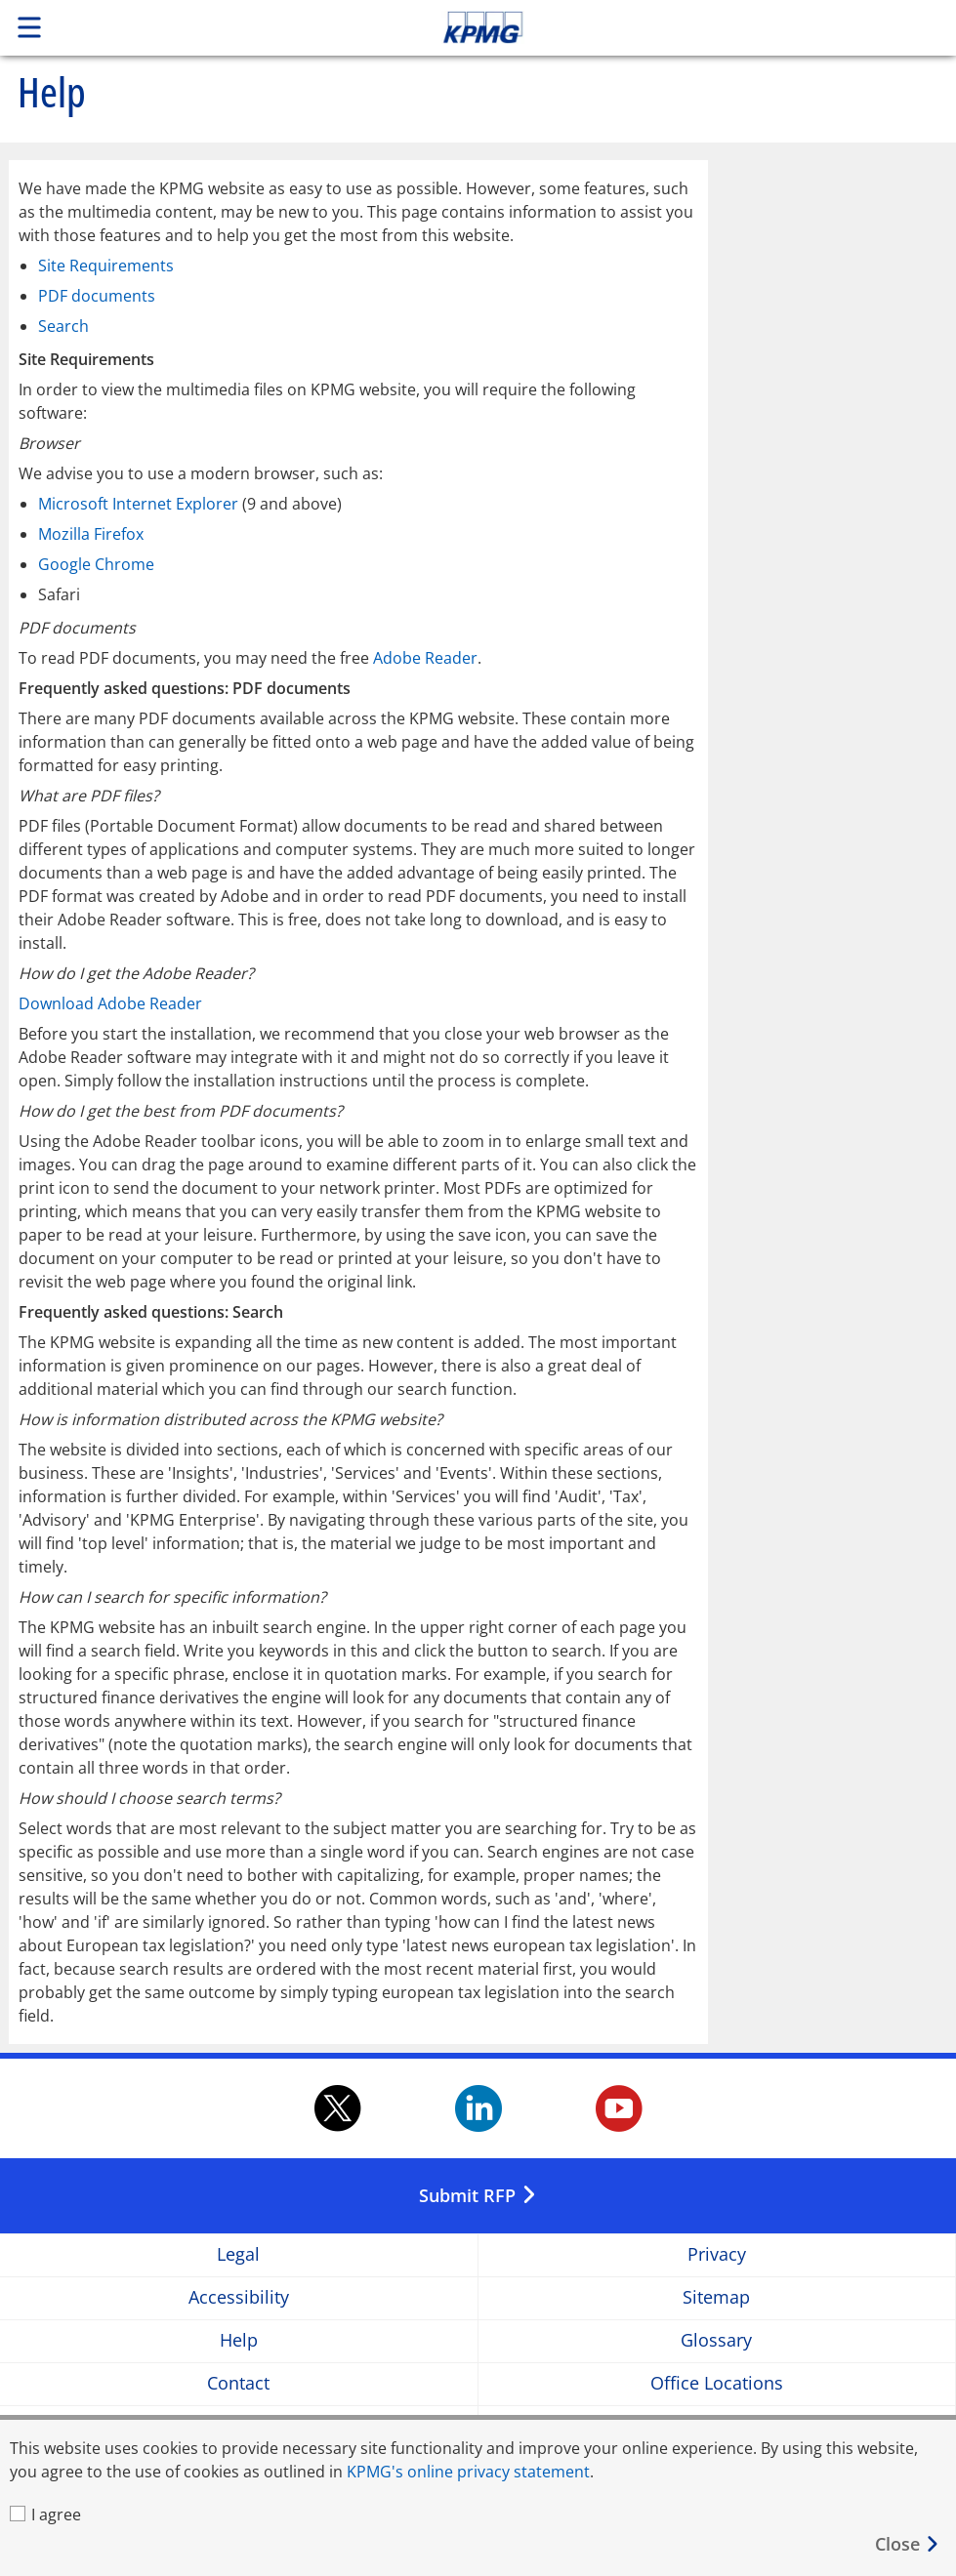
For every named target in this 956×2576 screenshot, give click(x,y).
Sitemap (716, 2298)
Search (63, 326)
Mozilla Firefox (91, 534)
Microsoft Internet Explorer (138, 503)
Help (239, 2341)
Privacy (716, 2255)
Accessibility (238, 2298)
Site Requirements (106, 265)
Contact (238, 2384)
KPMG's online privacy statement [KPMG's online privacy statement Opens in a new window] (468, 2471)
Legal (238, 2255)
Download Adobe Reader (110, 1003)
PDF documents (96, 296)
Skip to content (671, 27)
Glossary (716, 2341)
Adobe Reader (425, 658)
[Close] (907, 2544)
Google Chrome (96, 564)
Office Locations (716, 2384)
